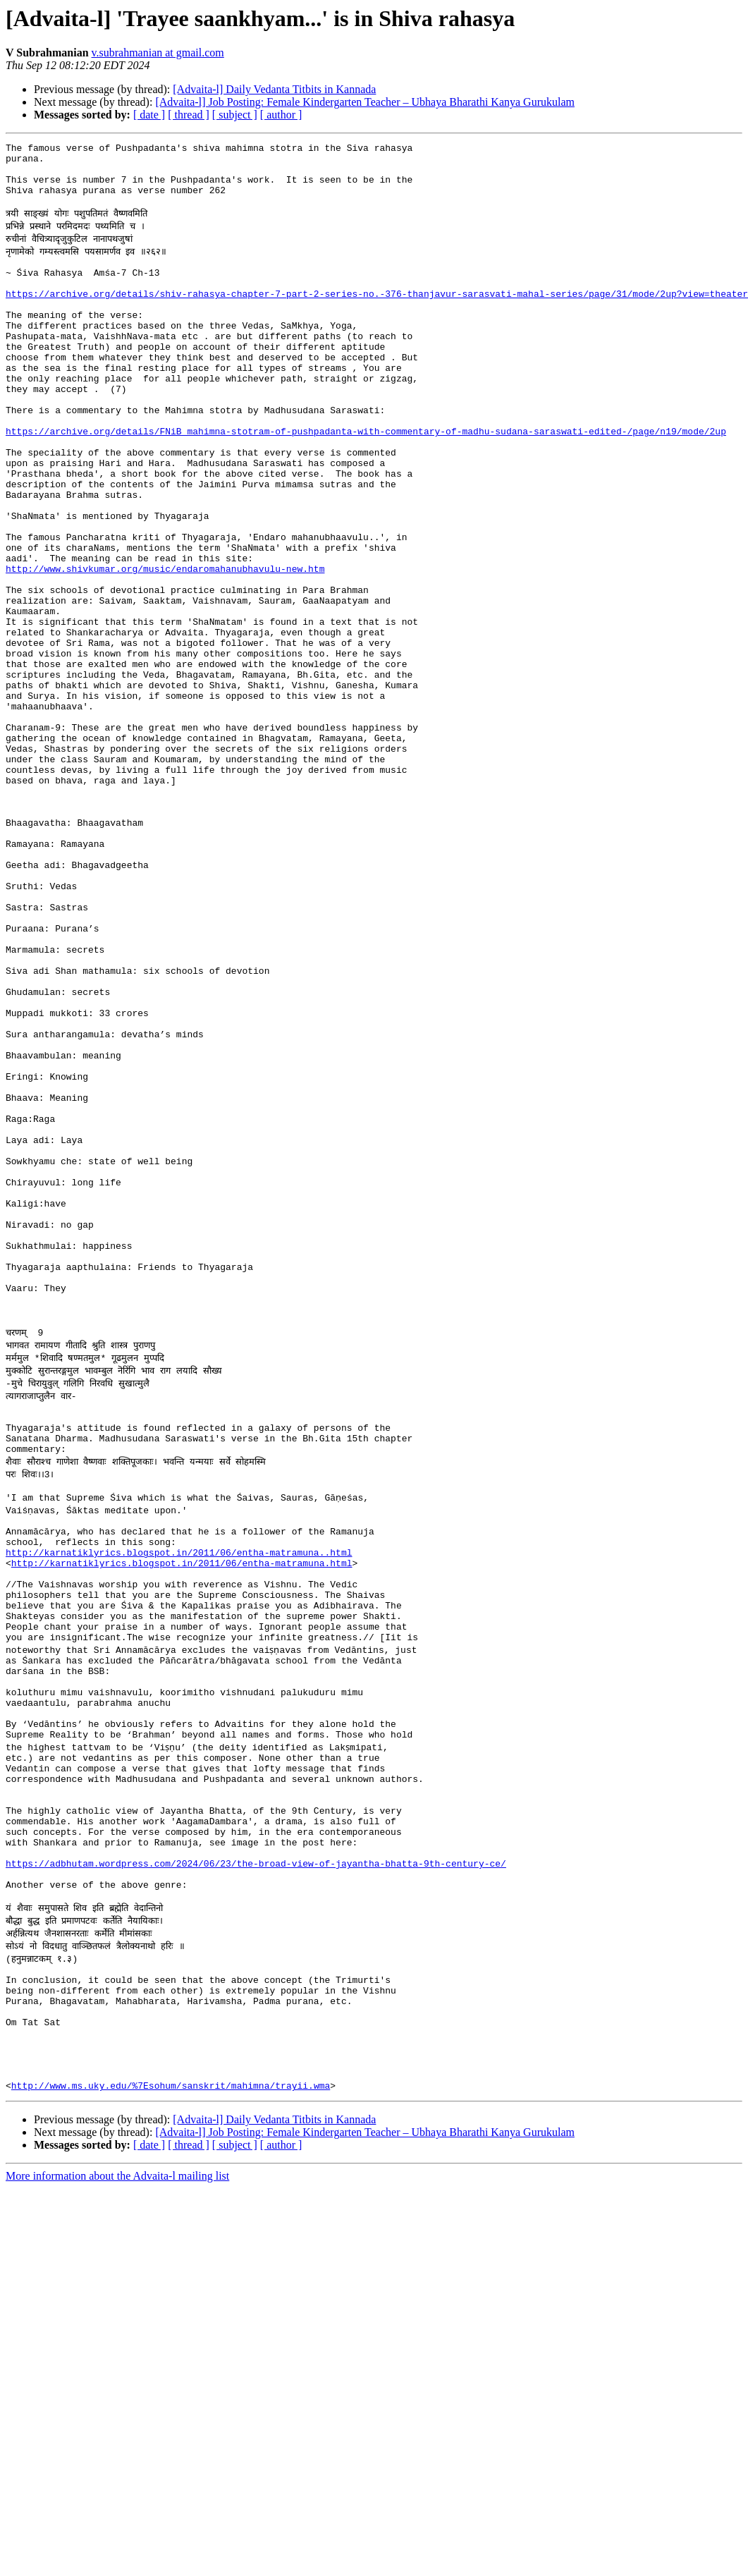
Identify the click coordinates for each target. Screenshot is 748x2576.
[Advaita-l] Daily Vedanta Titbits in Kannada (274, 89)
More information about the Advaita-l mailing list (117, 2512)
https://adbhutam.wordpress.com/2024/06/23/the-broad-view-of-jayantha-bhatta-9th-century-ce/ (256, 2167)
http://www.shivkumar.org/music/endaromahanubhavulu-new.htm (165, 644)
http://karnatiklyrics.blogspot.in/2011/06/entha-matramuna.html (181, 1812)
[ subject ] (234, 115)
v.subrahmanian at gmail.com (158, 53)
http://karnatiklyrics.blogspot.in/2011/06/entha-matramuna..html (179, 1799)
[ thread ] (188, 115)
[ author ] (281, 115)
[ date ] (149, 115)
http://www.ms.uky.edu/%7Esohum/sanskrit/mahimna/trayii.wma (170, 2421)
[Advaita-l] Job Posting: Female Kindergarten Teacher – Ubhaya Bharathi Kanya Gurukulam (365, 102)
